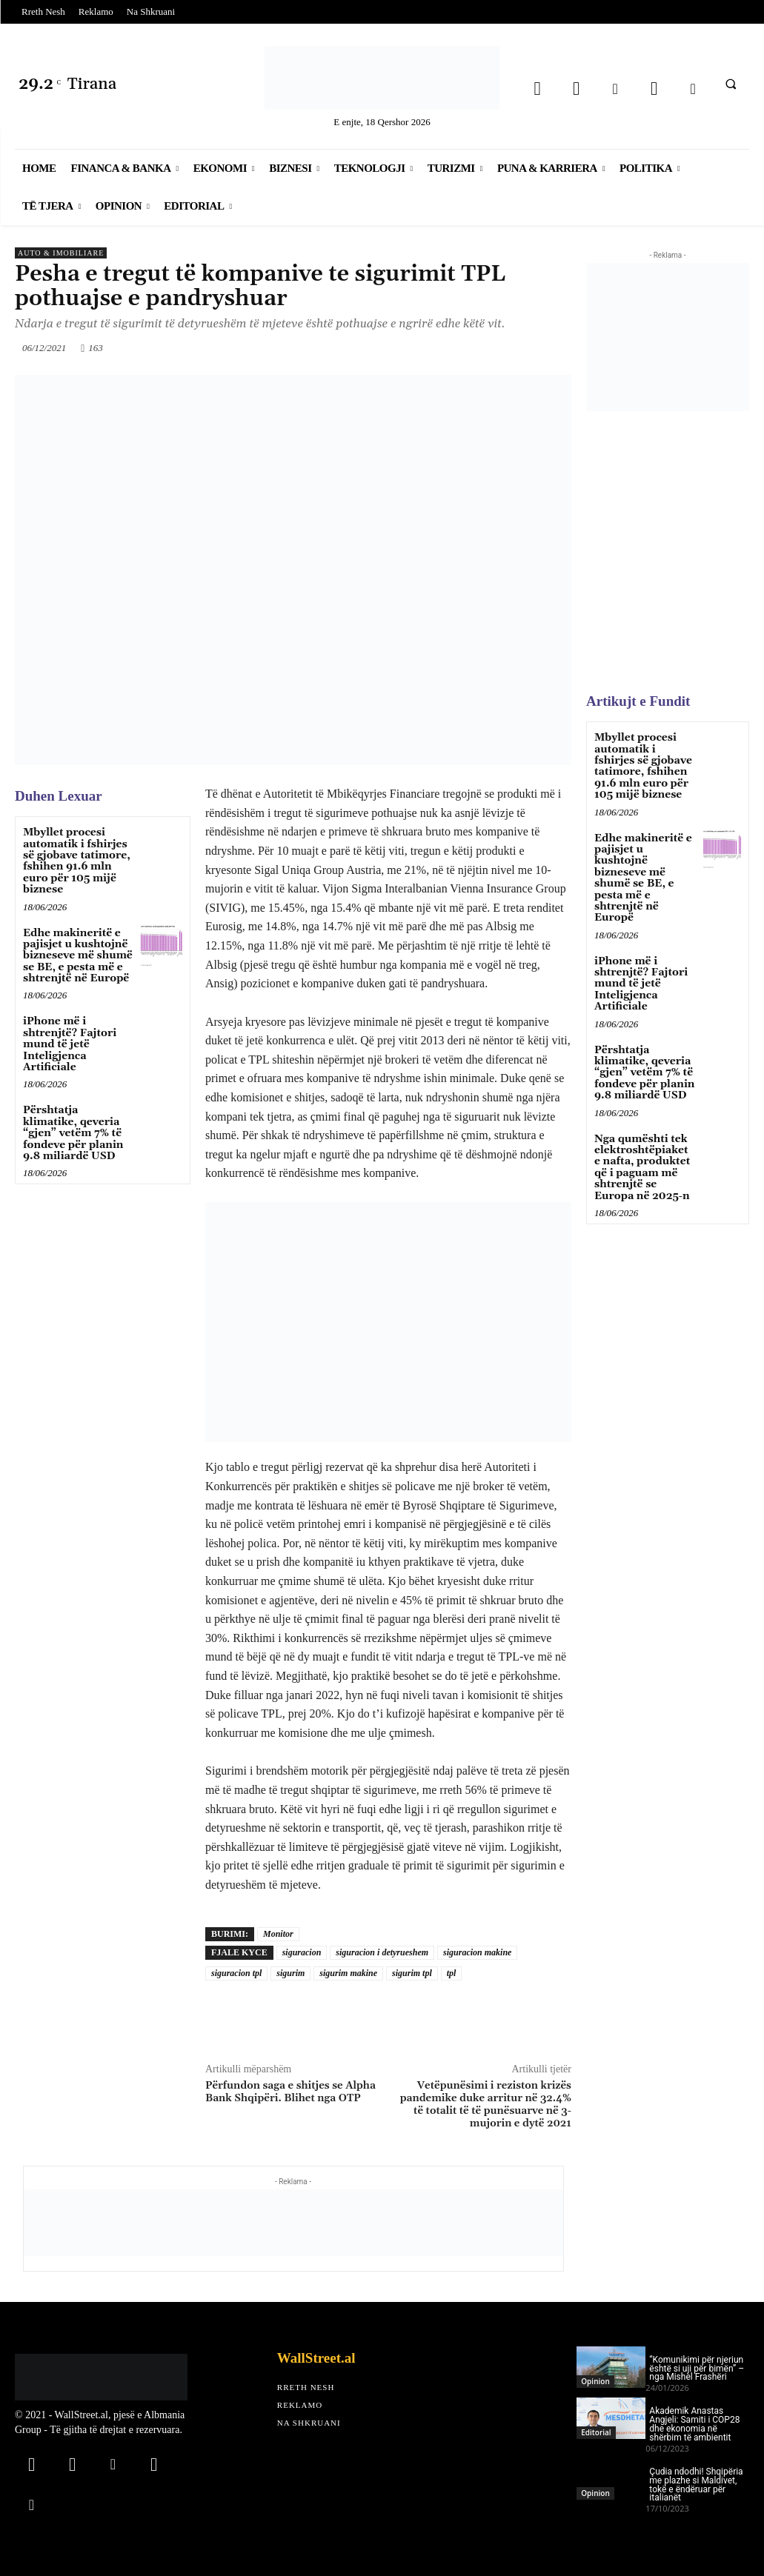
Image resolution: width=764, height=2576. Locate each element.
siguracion (302, 1952)
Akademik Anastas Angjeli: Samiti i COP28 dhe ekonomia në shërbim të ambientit (694, 2424)
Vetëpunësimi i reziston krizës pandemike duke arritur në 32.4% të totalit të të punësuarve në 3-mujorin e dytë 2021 (485, 2104)
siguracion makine (477, 1952)
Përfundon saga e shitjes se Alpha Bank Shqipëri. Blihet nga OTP (290, 2092)
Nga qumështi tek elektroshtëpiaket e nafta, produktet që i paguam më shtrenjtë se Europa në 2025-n (642, 1167)
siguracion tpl (236, 1973)
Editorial (596, 2432)
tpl (451, 1973)
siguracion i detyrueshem (382, 1952)
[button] (730, 83)
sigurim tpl (412, 1973)
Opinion (595, 2381)
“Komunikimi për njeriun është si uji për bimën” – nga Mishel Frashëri (696, 2369)
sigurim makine (348, 1973)
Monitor (278, 1934)
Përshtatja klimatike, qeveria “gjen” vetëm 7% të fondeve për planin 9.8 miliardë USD (73, 1133)
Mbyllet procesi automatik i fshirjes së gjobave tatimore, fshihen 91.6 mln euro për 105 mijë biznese (76, 861)
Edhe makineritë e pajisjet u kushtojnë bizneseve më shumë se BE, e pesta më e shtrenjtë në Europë (78, 956)
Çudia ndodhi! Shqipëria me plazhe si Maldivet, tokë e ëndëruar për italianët (696, 2484)
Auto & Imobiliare (61, 252)
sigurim (290, 1973)
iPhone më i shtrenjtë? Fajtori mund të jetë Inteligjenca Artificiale (69, 1044)
